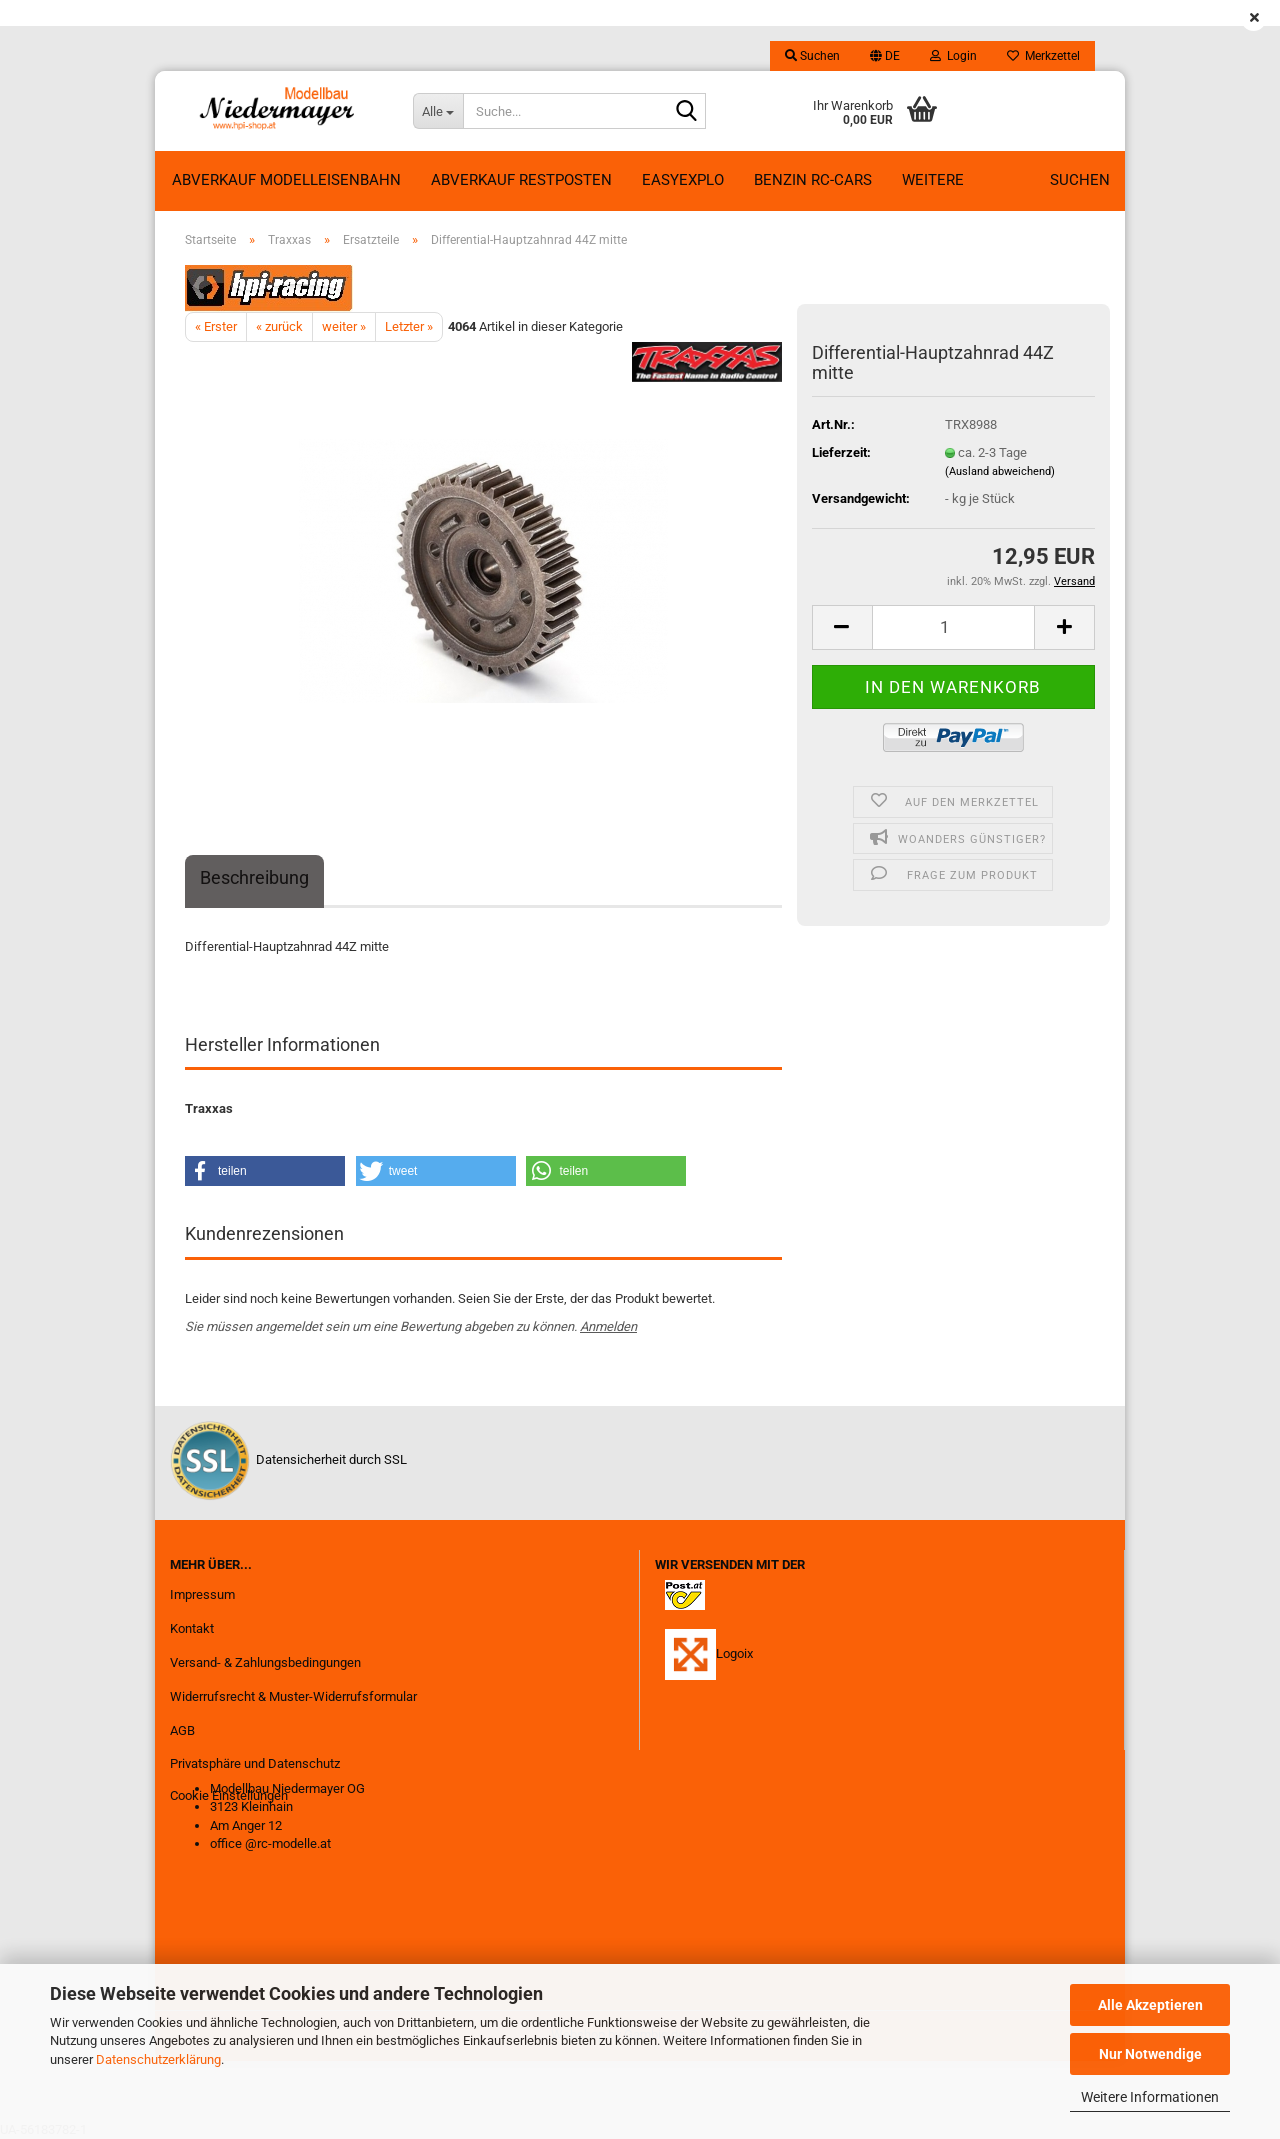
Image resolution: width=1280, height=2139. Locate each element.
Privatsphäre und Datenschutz (255, 1763)
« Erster (216, 326)
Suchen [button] (812, 56)
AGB (182, 1730)
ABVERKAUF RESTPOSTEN (521, 180)
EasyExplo (683, 180)
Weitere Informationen (1150, 2097)
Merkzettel (1043, 56)
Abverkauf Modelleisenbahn (286, 180)
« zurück (279, 326)
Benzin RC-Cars (813, 180)
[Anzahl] (953, 627)
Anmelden (608, 1326)
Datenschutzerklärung (158, 2059)
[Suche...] (438, 111)
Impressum (202, 1594)
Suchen (1080, 180)
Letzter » (409, 326)
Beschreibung (254, 877)
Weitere (933, 180)
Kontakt (192, 1628)
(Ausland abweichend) (1000, 471)
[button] (885, 56)
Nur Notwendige (1150, 2054)
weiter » (344, 326)
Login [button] (953, 56)
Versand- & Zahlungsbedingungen (265, 1662)
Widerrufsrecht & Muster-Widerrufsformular (293, 1696)
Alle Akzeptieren (1150, 2005)
